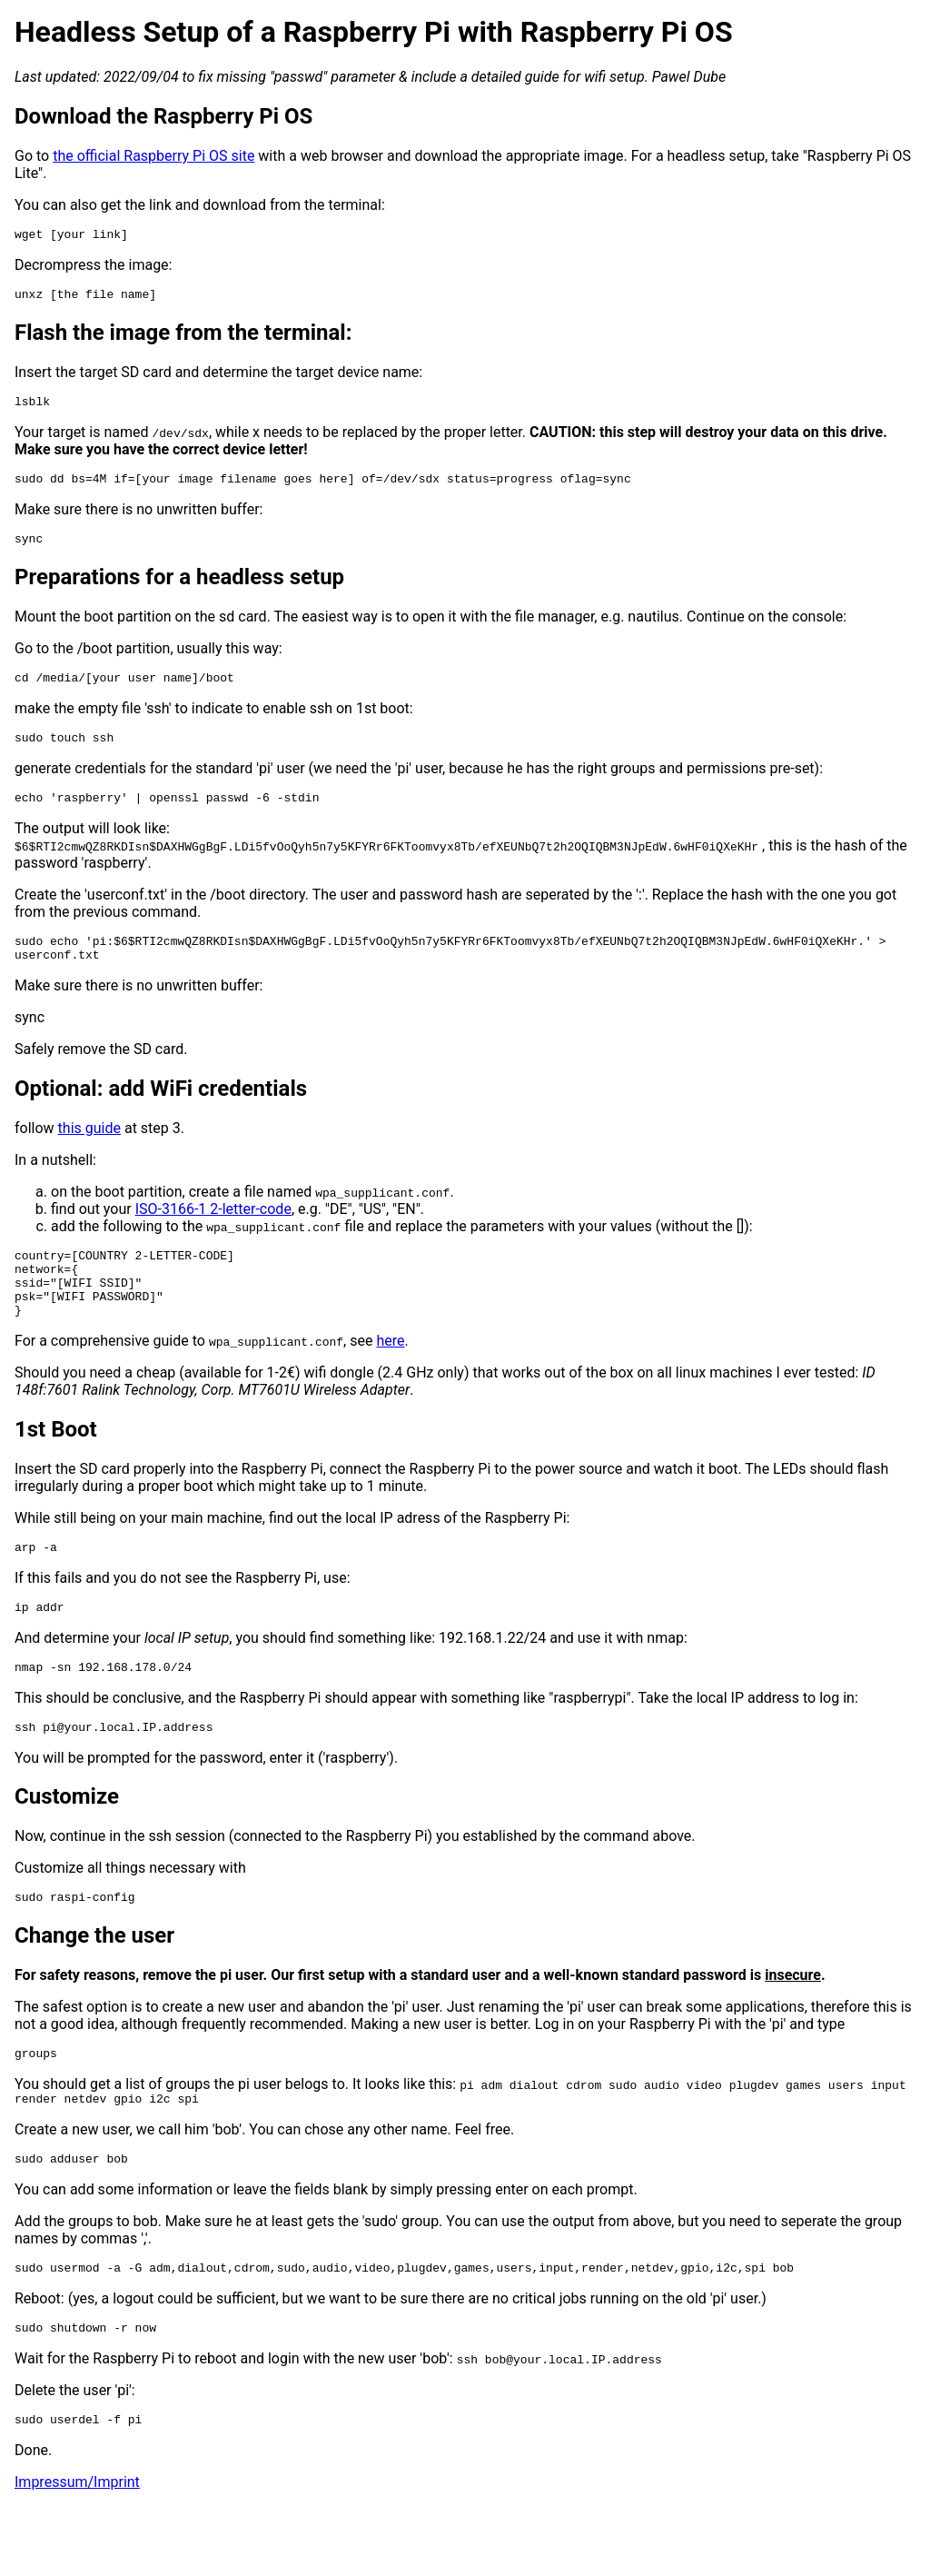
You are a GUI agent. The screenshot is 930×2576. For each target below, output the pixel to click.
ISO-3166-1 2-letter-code (213, 1236)
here (390, 1381)
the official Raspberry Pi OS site (153, 155)
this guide (89, 1155)
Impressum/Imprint (77, 2552)
